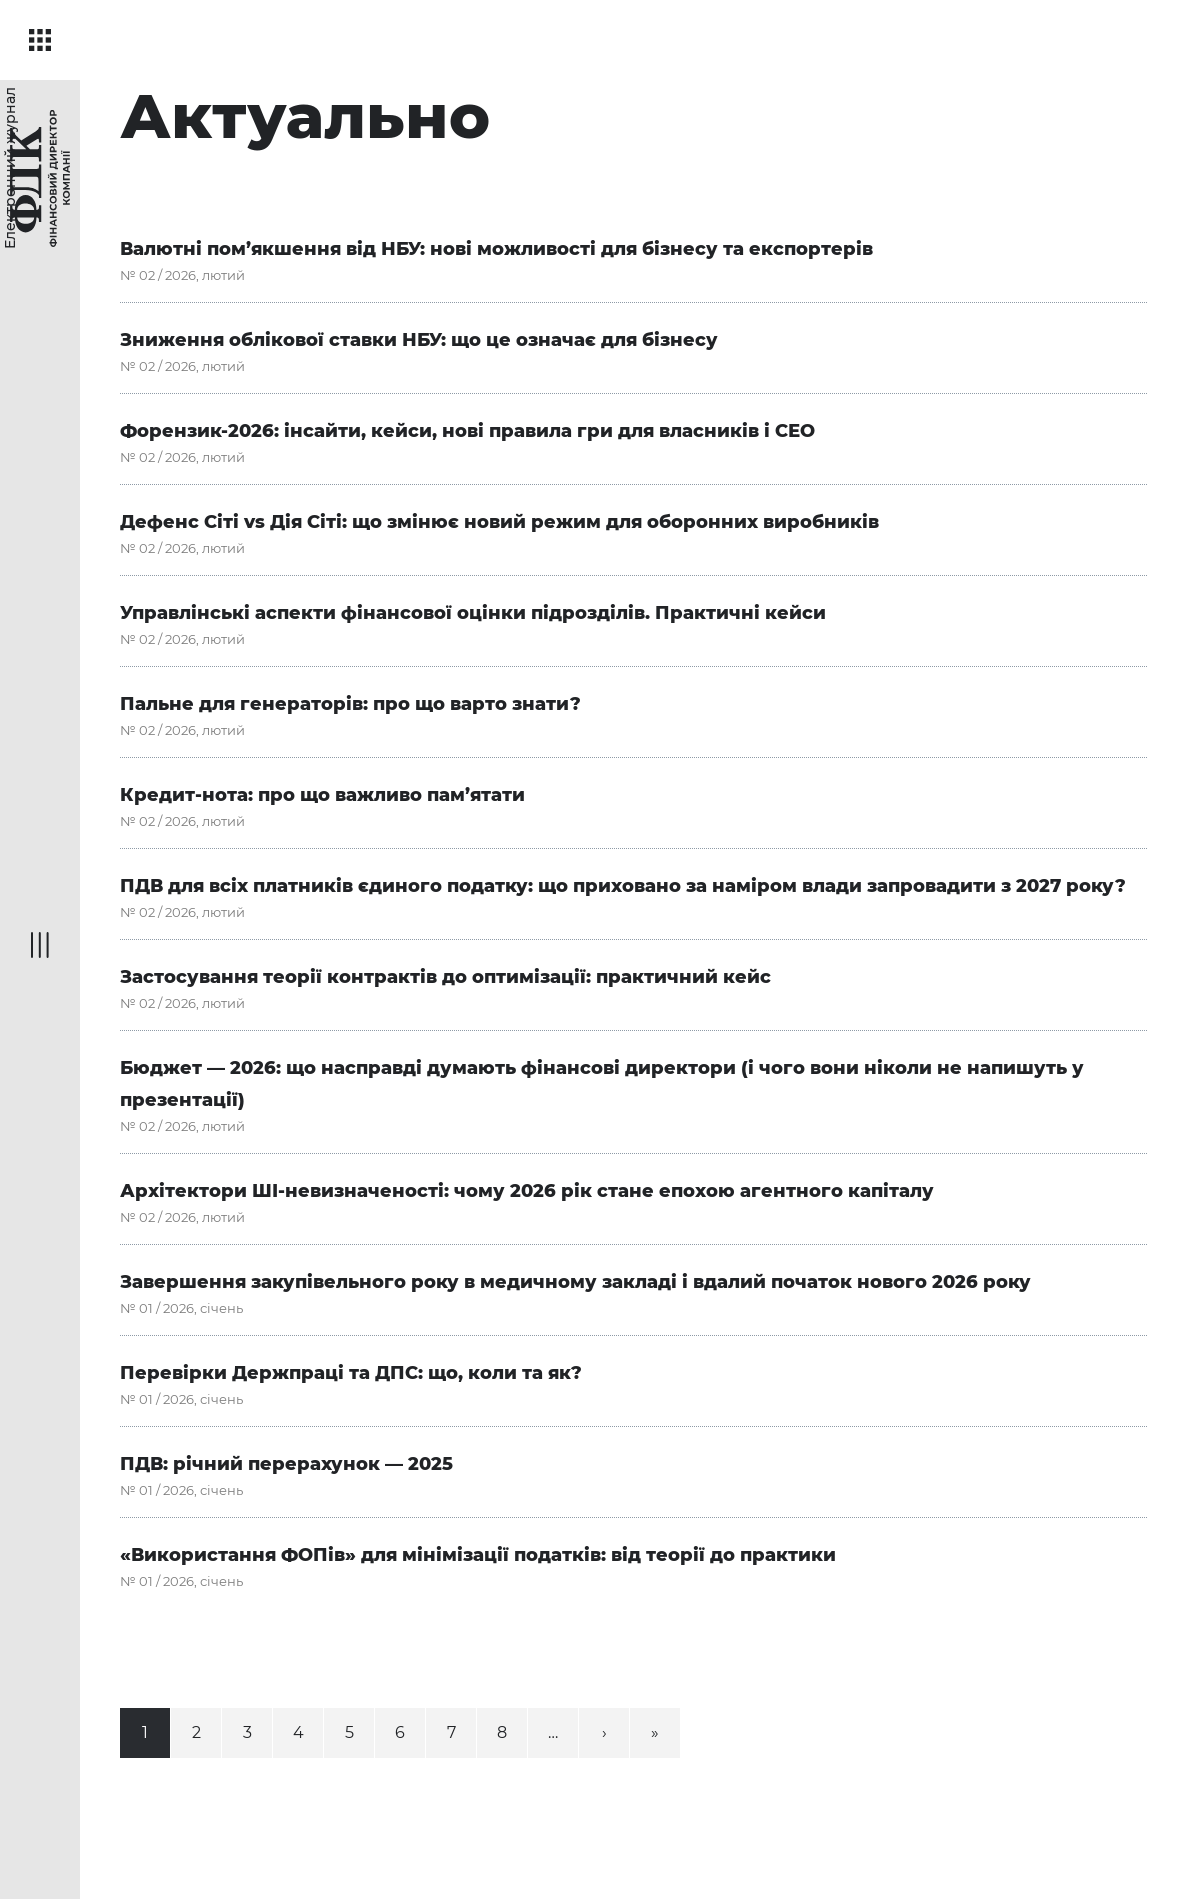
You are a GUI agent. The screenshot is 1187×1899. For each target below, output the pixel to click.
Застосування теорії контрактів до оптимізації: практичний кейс (445, 977)
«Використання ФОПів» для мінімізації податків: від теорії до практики (478, 1555)
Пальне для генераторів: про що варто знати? (350, 704)
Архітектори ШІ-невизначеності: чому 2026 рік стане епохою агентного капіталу (527, 1191)
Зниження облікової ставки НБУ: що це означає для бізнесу (419, 340)
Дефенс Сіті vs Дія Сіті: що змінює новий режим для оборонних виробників (499, 522)
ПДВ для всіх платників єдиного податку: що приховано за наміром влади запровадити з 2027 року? (623, 886)
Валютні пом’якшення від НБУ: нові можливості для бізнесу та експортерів (496, 249)
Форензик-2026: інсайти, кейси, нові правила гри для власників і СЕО (467, 431)
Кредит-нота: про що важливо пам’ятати (322, 795)
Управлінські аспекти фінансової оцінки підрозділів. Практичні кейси (473, 613)
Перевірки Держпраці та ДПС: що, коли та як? (351, 1373)
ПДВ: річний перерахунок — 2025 (286, 1464)
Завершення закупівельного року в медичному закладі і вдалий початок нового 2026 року (575, 1282)
